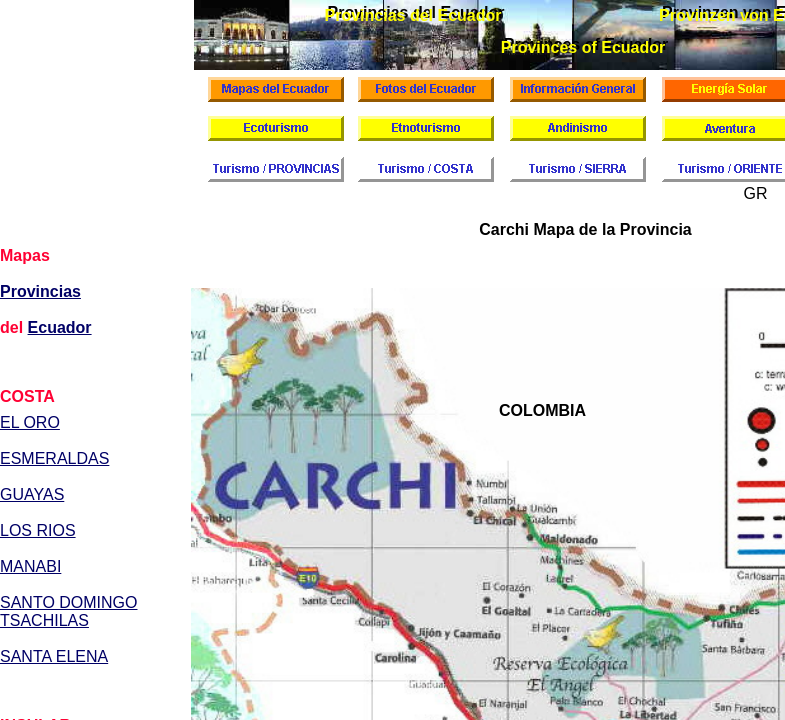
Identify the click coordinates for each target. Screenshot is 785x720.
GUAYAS (32, 494)
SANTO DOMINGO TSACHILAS (69, 611)
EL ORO (30, 422)
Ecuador (60, 327)
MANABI (30, 566)
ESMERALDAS (54, 458)
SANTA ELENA (54, 656)
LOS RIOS (38, 530)
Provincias (40, 291)
